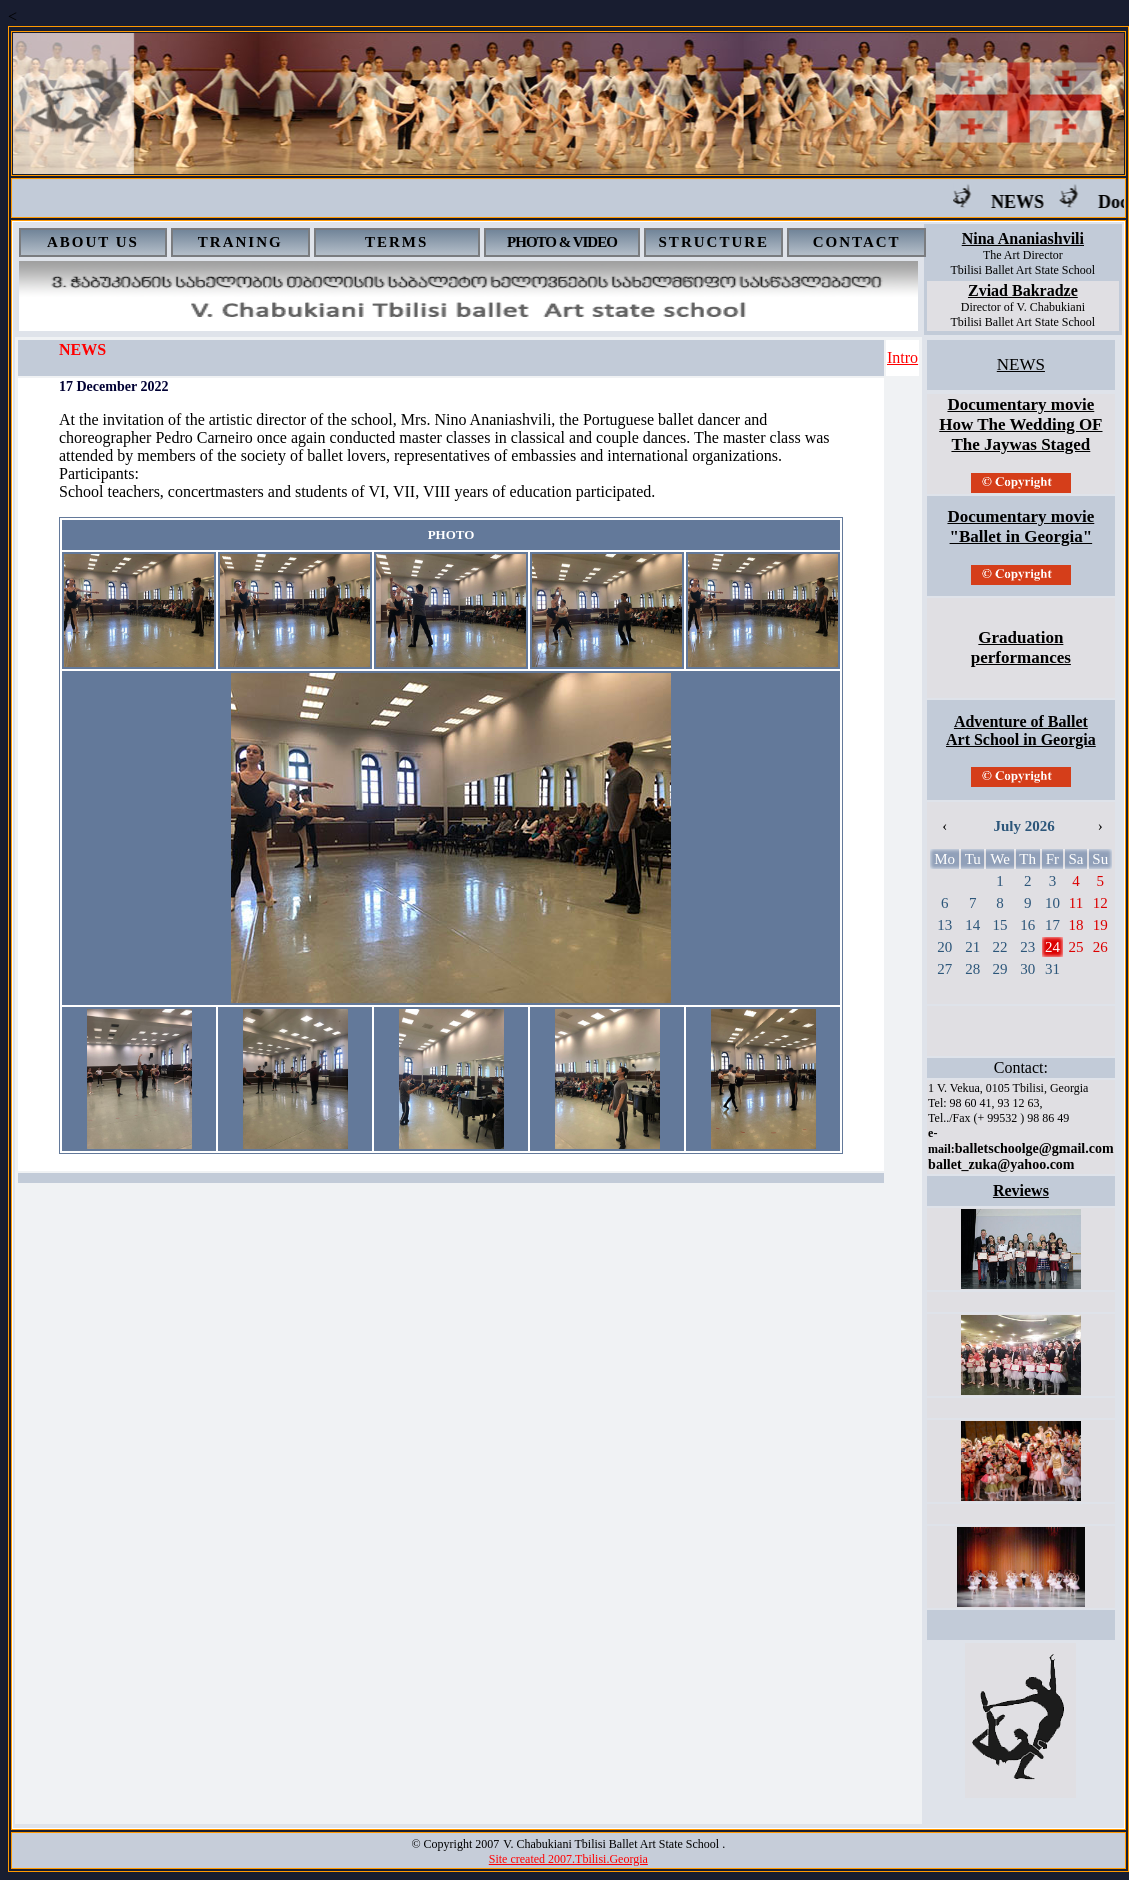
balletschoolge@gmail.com (1034, 1148)
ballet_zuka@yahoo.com (1001, 1164)
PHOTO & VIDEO (562, 242)
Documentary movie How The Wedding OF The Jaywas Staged (1020, 424)
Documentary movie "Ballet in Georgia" (1020, 526)
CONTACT (857, 242)
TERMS (396, 242)
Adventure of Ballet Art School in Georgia (1021, 730)
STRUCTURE (714, 242)
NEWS (1033, 202)
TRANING (240, 242)
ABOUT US (93, 242)
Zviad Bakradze (1023, 290)
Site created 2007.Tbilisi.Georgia (568, 1859)
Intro (902, 357)
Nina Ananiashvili (1023, 238)
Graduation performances (1021, 647)
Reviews (1021, 1190)
